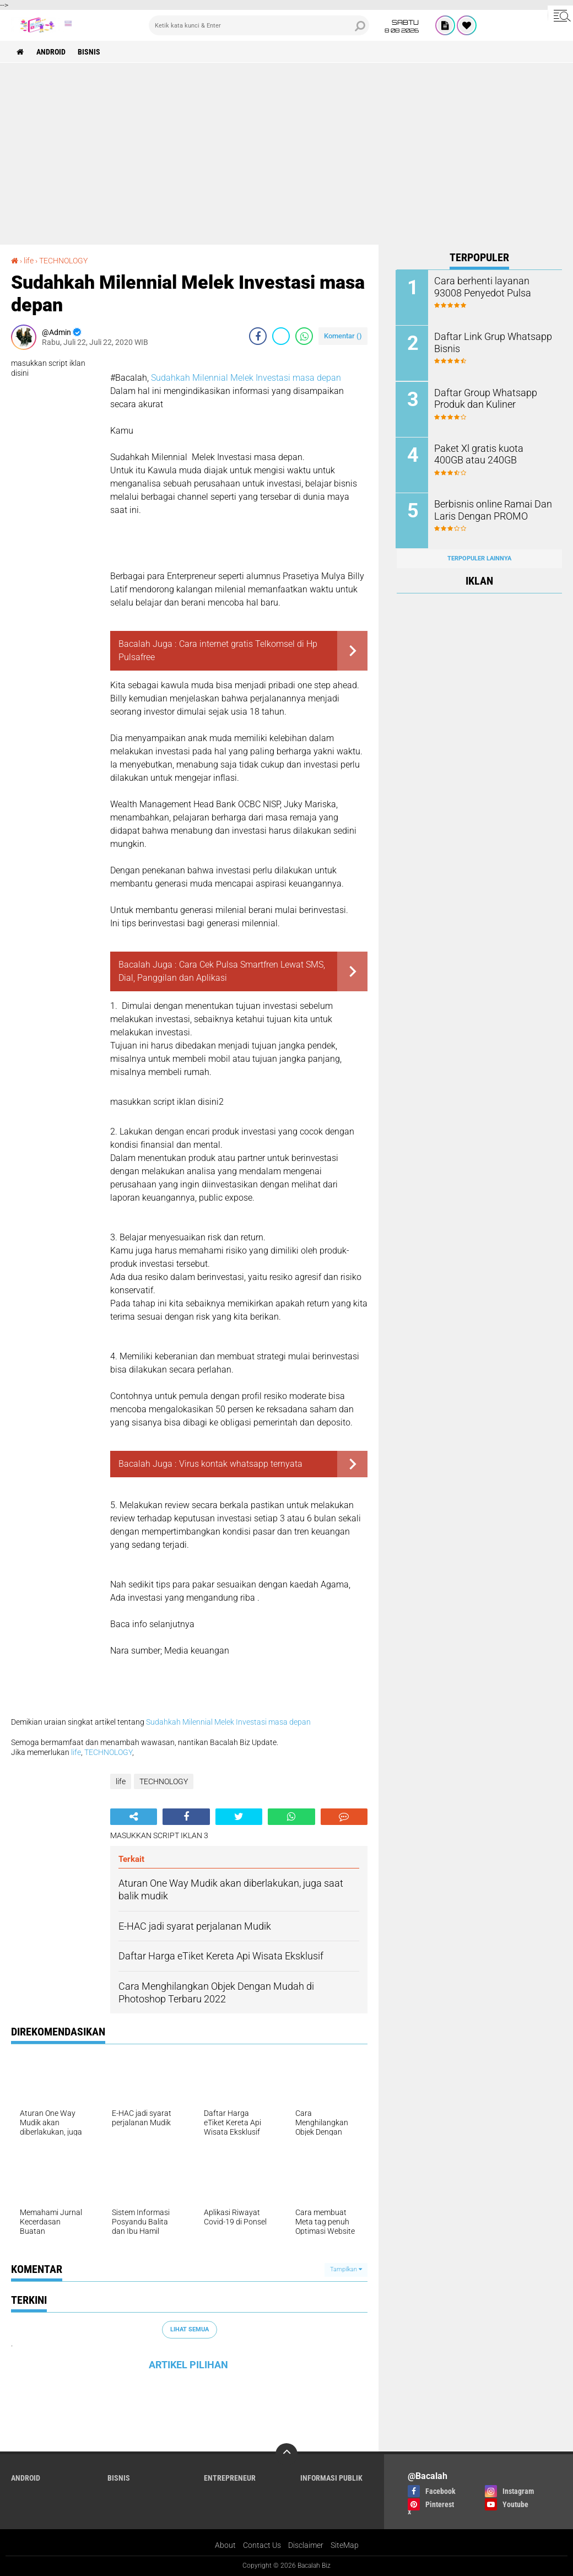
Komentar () (343, 336)
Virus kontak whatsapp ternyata (240, 1464)
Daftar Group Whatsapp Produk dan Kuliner (481, 398)
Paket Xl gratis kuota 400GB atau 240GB (489, 453)
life (29, 260)
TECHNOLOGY (63, 260)
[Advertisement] (286, 145)
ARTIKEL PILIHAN (188, 2364)
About (225, 2545)
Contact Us (262, 2545)
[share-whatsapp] (304, 336)
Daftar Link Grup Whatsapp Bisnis (487, 342)
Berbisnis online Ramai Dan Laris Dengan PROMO (488, 509)
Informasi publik (331, 2478)
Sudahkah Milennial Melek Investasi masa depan (246, 377)
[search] (259, 25)
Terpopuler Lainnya (479, 557)
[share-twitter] (281, 336)
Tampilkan (346, 2269)
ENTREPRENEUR (230, 2478)
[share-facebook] (258, 336)
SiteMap (345, 2545)
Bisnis (89, 51)
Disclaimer (305, 2545)
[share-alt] (133, 1816)
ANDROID (51, 51)
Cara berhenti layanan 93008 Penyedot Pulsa (491, 287)
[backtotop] (286, 2454)
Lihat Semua (189, 2329)
